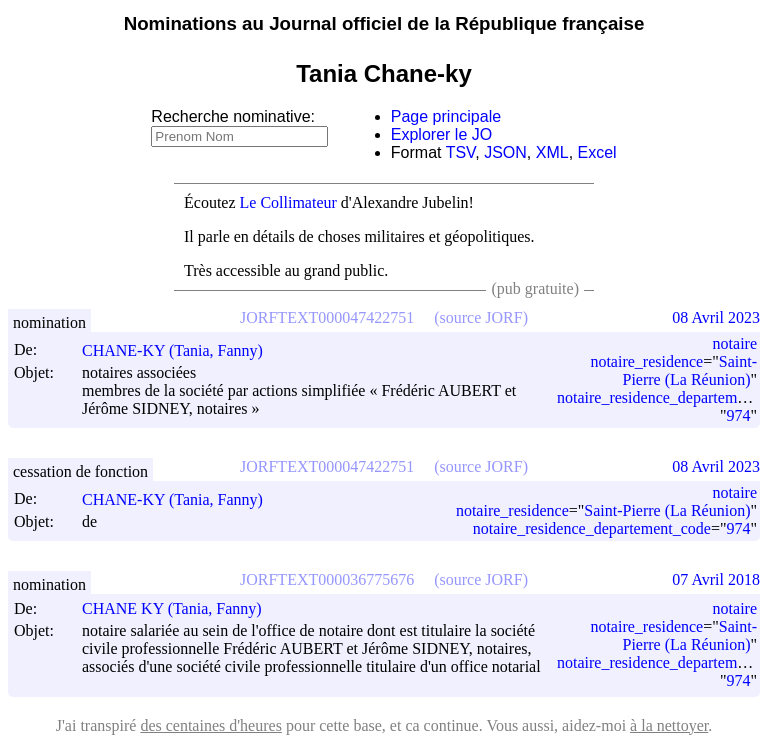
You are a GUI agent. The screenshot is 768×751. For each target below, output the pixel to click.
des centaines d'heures (211, 725)
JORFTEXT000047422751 (327, 317)
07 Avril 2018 (716, 579)
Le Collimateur (288, 202)
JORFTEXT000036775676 (327, 579)
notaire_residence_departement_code (592, 528)
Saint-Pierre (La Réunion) (690, 370)
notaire (735, 343)
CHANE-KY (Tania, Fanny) (181, 350)
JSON (505, 152)
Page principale (446, 116)
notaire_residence (646, 361)
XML (552, 152)
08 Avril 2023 (716, 317)
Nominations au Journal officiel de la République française (384, 23)
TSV (461, 152)
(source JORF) (481, 317)
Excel (597, 152)
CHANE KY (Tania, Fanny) (181, 608)
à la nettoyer (669, 725)
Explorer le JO (441, 134)
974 (738, 415)
